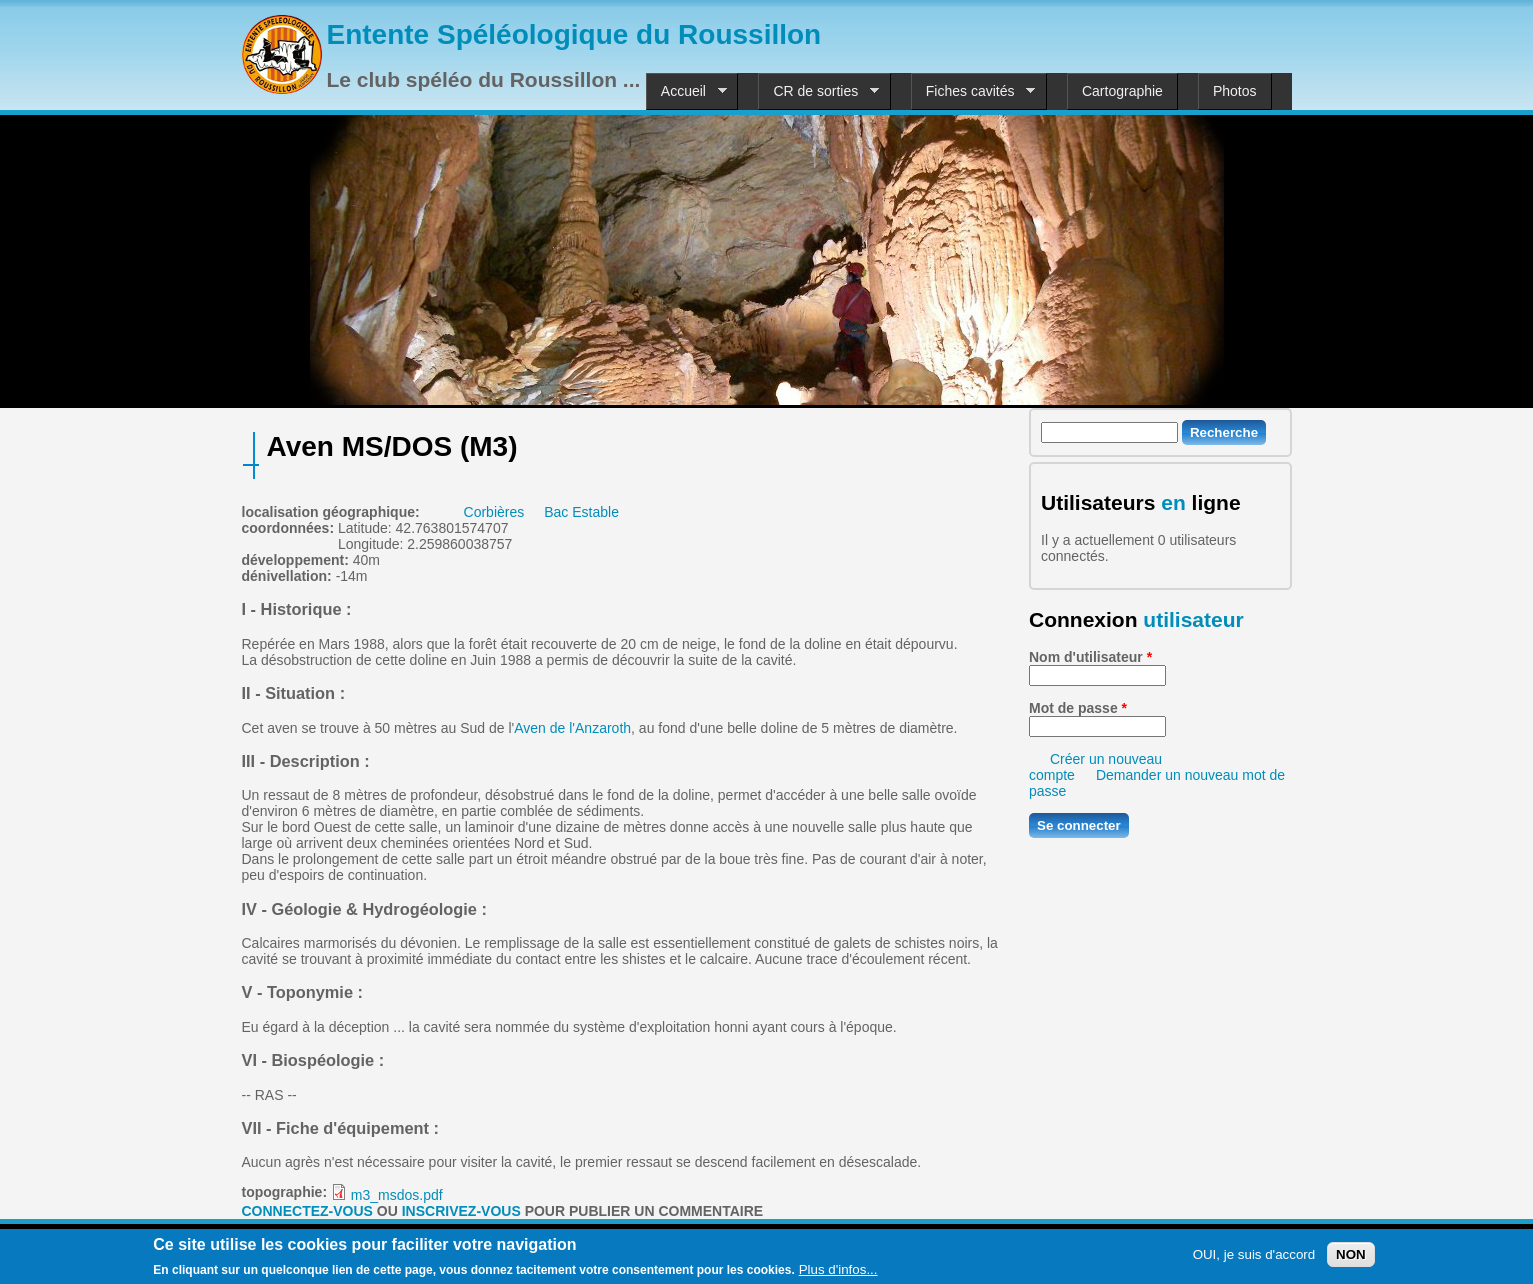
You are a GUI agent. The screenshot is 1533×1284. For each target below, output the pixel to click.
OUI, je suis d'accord (1254, 1257)
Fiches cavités (973, 91)
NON (1351, 1257)
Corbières (494, 512)
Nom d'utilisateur (1090, 657)
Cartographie (1122, 91)
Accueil (686, 91)
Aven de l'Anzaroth (572, 728)
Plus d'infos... (838, 1272)
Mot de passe (1078, 708)
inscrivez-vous (461, 1211)
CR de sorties (818, 91)
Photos (1235, 91)
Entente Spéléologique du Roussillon (574, 34)
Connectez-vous (307, 1211)
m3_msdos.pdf (397, 1195)
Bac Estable (581, 512)
